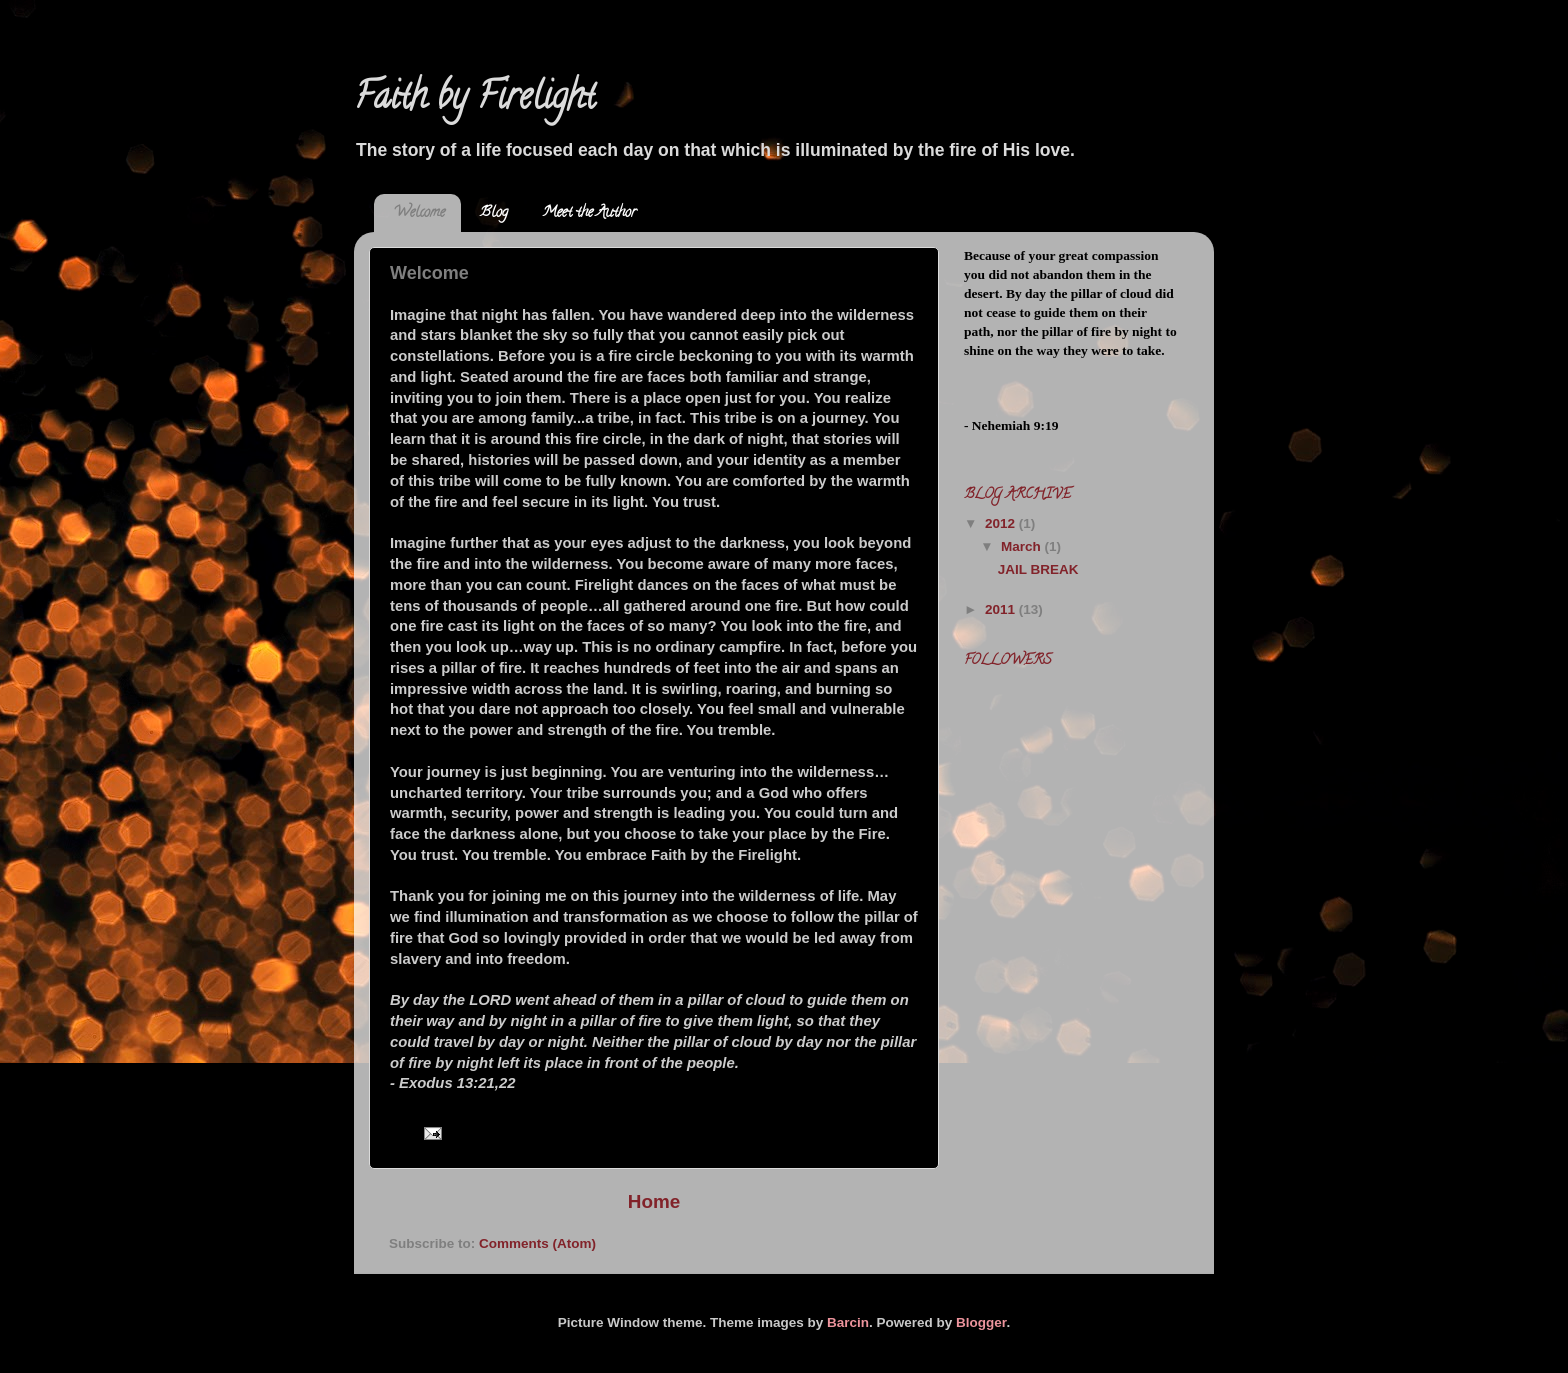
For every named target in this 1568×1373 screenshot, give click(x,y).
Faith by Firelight (474, 100)
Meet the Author (589, 213)
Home (654, 1201)
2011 (1002, 609)
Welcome (419, 213)
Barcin (848, 1322)
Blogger (981, 1322)
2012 (1002, 523)
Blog (494, 213)
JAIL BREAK (1038, 569)
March (1023, 546)
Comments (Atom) (537, 1243)
